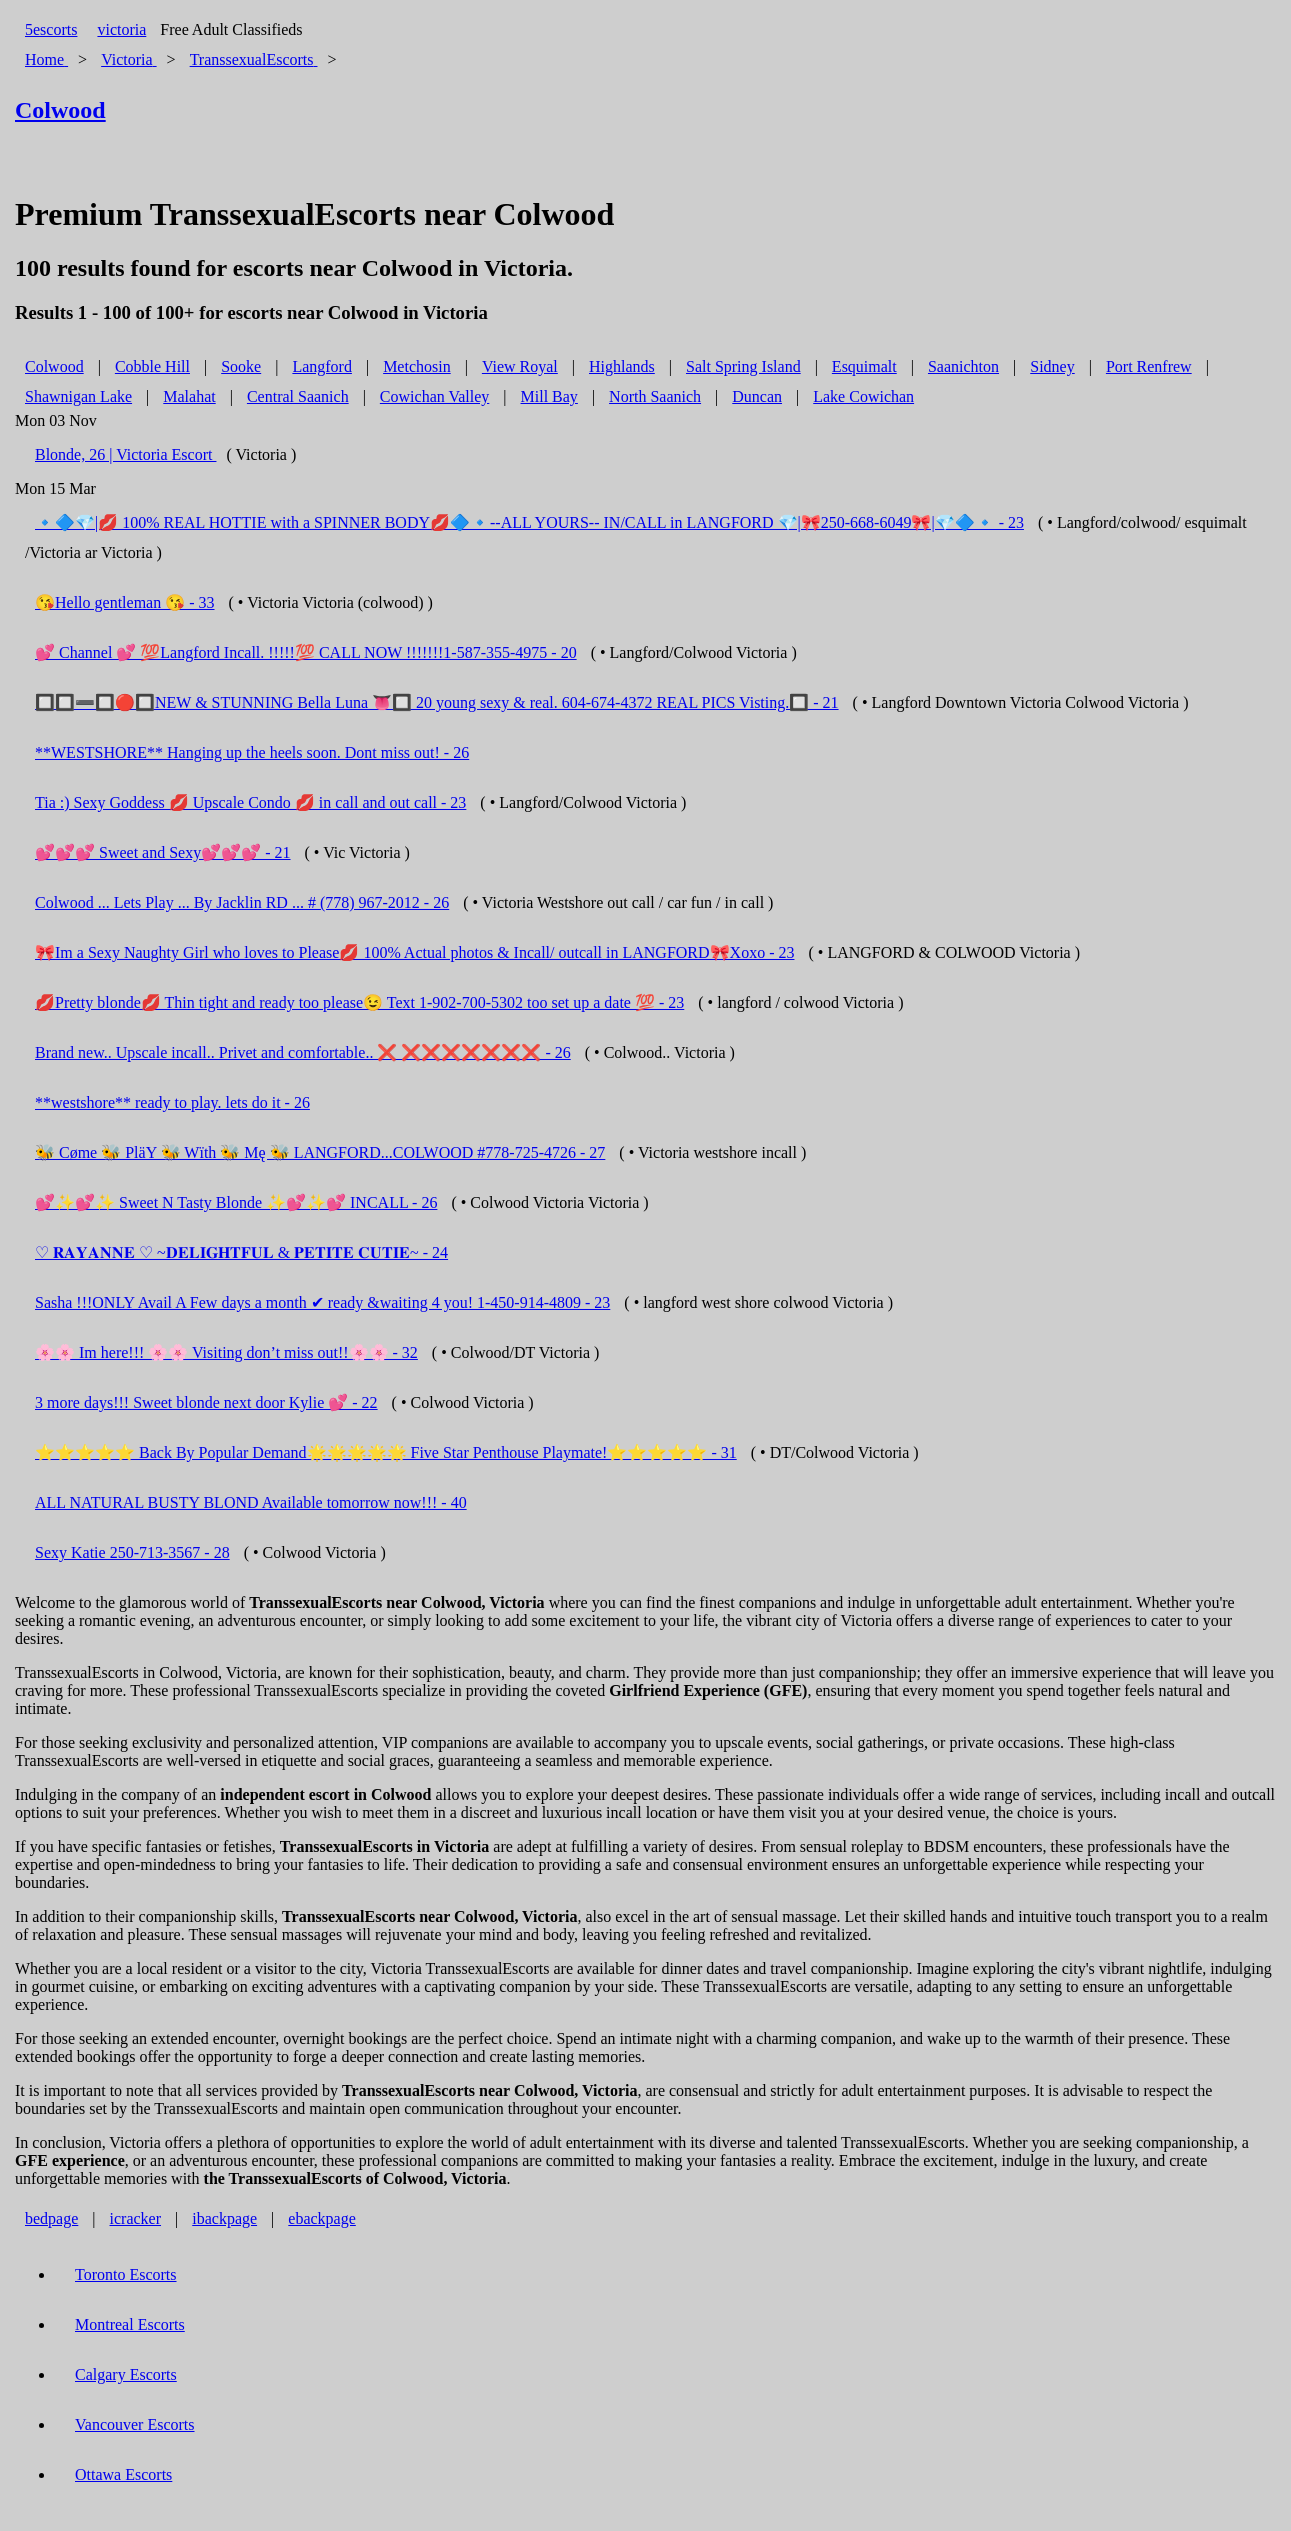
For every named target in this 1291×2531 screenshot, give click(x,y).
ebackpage (322, 2218)
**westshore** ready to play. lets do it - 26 (172, 1102)
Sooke (241, 366)
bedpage (51, 2218)
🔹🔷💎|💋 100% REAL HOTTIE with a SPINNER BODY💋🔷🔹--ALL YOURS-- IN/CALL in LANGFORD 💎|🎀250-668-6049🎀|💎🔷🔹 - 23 (529, 522)
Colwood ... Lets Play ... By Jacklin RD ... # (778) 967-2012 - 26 (242, 902)
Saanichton (963, 366)
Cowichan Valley (434, 396)
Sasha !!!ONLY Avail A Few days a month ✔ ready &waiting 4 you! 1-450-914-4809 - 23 (322, 1302)
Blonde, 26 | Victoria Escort (125, 454)
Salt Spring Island (743, 366)
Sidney (1052, 366)
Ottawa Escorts (123, 2474)
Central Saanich (298, 396)
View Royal (520, 366)
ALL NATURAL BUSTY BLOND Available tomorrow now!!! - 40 (251, 1502)
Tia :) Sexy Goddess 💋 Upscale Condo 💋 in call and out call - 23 (250, 802)
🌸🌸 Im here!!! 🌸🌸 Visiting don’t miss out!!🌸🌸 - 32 (226, 1352)
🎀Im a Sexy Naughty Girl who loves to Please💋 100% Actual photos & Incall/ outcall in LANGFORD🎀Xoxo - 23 (414, 952)
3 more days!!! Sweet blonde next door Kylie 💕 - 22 (206, 1402)
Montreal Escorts (130, 2324)
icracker (136, 2218)
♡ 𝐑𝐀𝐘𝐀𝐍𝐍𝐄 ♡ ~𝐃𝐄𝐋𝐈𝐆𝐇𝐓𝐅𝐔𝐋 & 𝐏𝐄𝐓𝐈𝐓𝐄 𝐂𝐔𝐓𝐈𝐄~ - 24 (241, 1252)
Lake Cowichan (863, 396)
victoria (121, 29)
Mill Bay (549, 396)
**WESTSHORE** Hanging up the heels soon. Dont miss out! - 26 (252, 752)
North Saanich (655, 396)
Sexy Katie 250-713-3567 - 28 (132, 1552)
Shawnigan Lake (78, 396)
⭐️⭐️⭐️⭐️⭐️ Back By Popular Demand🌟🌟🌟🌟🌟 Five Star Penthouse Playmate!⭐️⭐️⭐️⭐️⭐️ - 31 (386, 1452)
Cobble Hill (152, 366)
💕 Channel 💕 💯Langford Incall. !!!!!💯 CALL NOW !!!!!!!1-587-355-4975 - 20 (306, 652)
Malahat (189, 396)
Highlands (622, 366)
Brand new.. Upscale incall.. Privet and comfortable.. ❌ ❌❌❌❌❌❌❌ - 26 (303, 1052)
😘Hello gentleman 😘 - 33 (125, 602)
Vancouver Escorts (135, 2424)
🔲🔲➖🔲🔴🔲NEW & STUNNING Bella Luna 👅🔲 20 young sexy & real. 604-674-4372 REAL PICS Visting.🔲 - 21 (437, 702)
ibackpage (224, 2218)
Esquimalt (864, 366)
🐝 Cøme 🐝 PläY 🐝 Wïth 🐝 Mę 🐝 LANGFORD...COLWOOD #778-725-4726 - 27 (320, 1152)
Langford (322, 366)
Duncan (757, 396)
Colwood (54, 366)
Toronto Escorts (126, 2274)
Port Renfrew (1149, 366)
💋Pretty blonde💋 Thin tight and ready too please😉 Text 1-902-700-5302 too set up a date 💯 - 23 (359, 1002)
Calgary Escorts (126, 2374)
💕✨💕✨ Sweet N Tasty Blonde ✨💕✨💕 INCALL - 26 (236, 1202)
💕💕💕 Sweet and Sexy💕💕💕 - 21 (163, 852)
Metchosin (417, 366)
